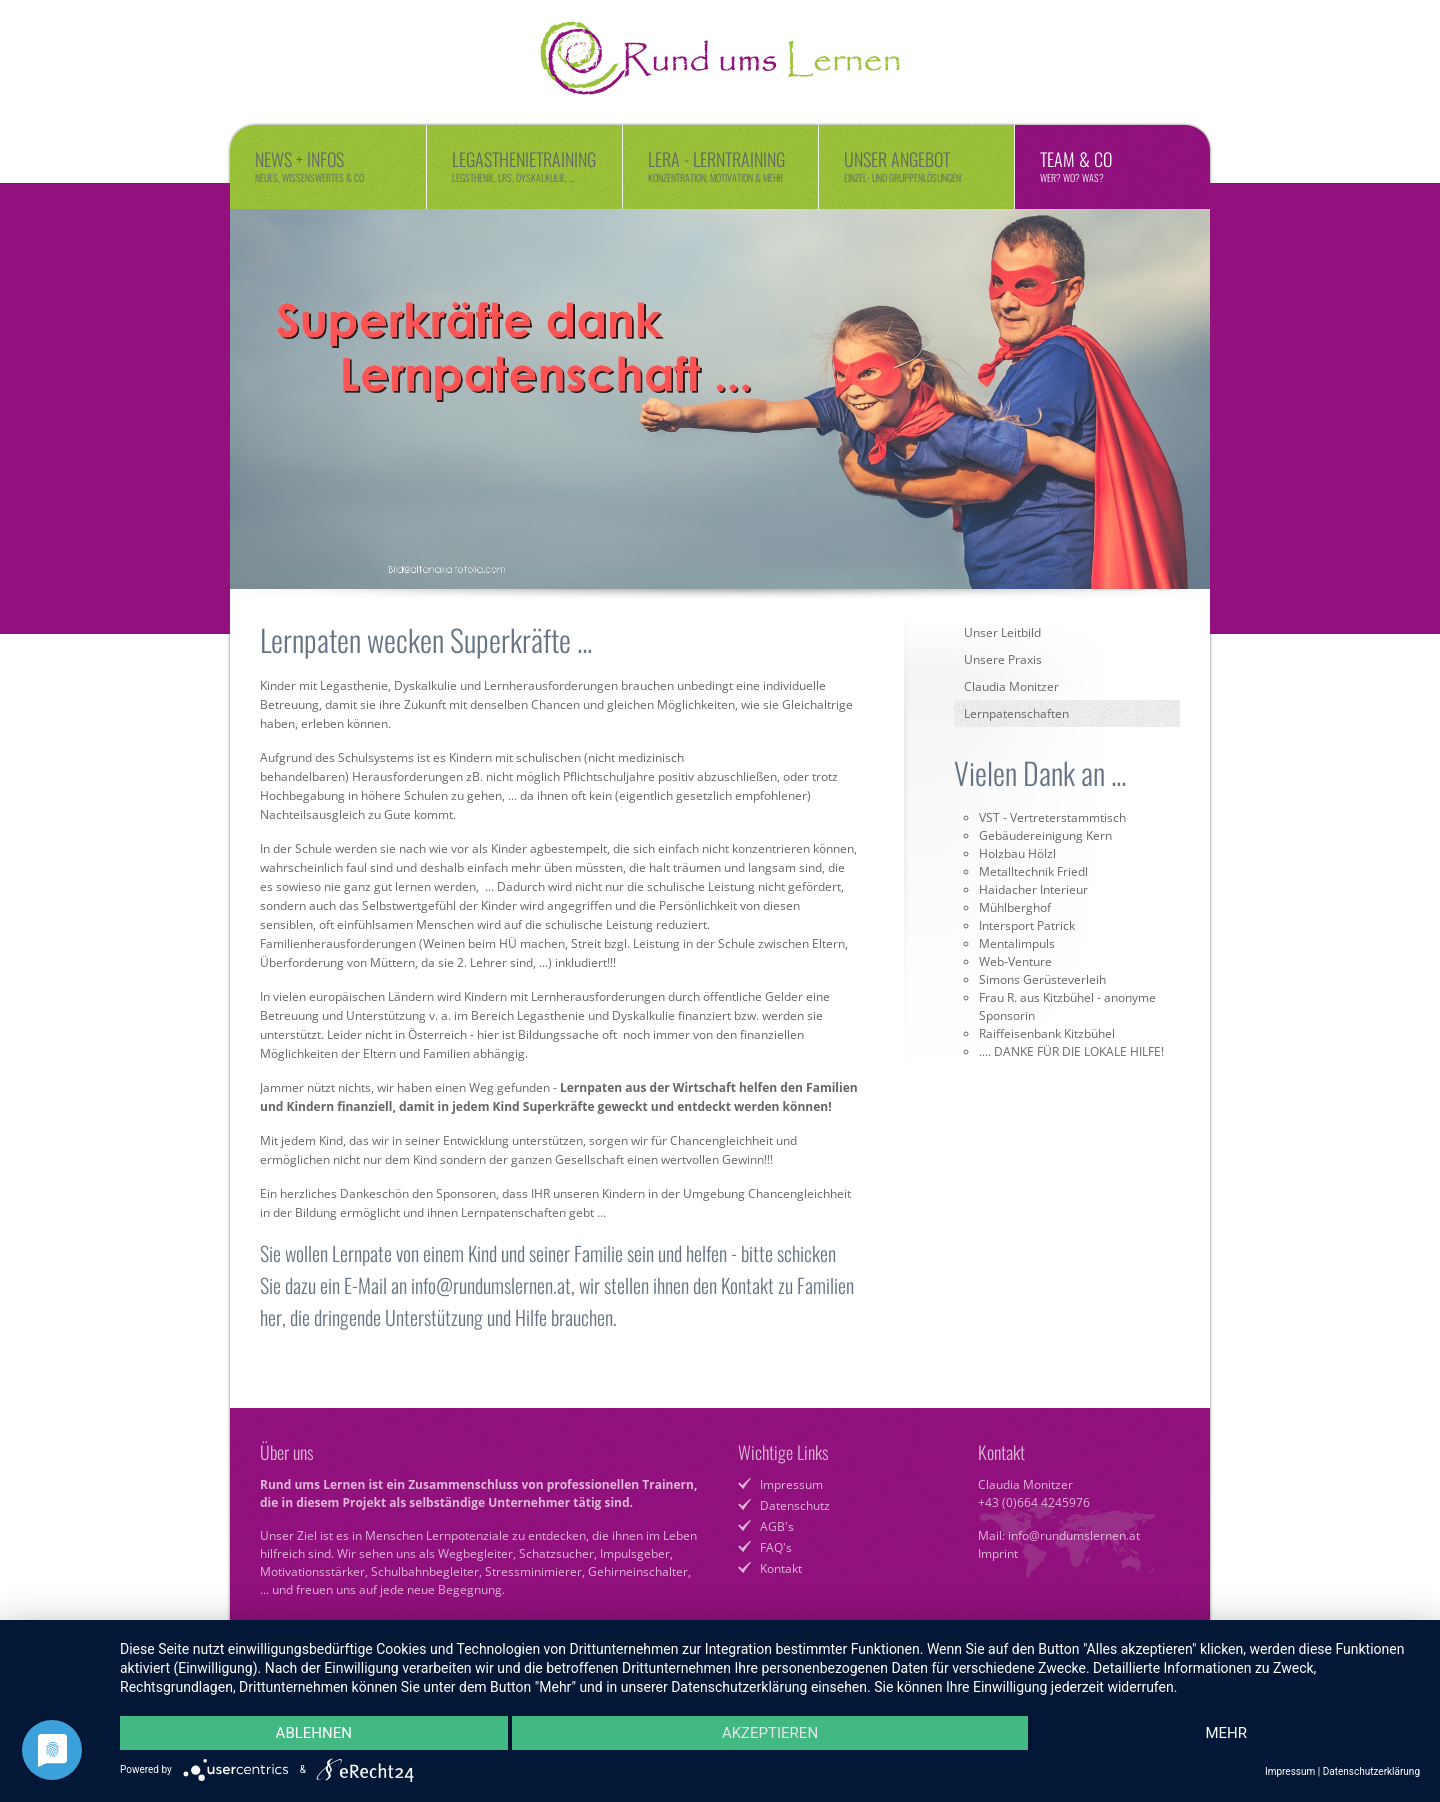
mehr (1226, 1733)
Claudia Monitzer (1011, 686)
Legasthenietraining (524, 165)
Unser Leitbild (1002, 632)
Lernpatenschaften (1016, 713)
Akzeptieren (770, 1733)
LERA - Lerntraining (720, 165)
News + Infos (328, 165)
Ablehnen (314, 1733)
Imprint (998, 1553)
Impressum (791, 1484)
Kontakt (781, 1568)
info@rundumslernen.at (1074, 1535)
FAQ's (776, 1547)
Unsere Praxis (1003, 659)
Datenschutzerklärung (1371, 1771)
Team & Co (1112, 165)
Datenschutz (795, 1505)
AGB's (777, 1526)
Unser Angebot (916, 165)
